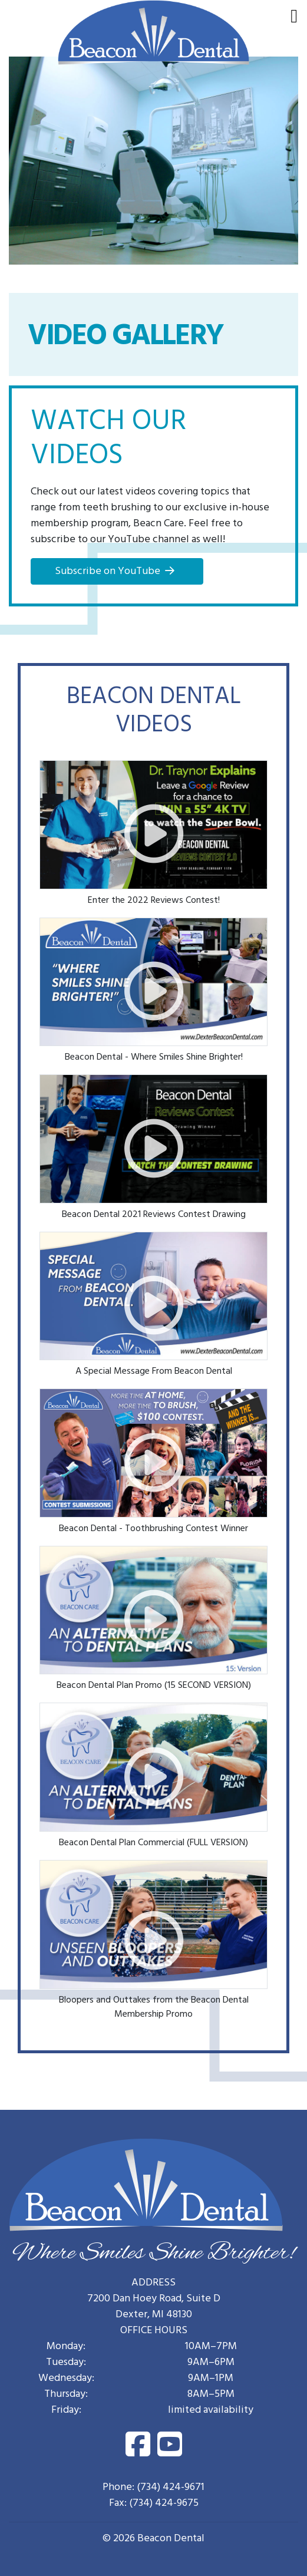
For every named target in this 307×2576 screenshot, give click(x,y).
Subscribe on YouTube (107, 572)
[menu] (294, 17)
